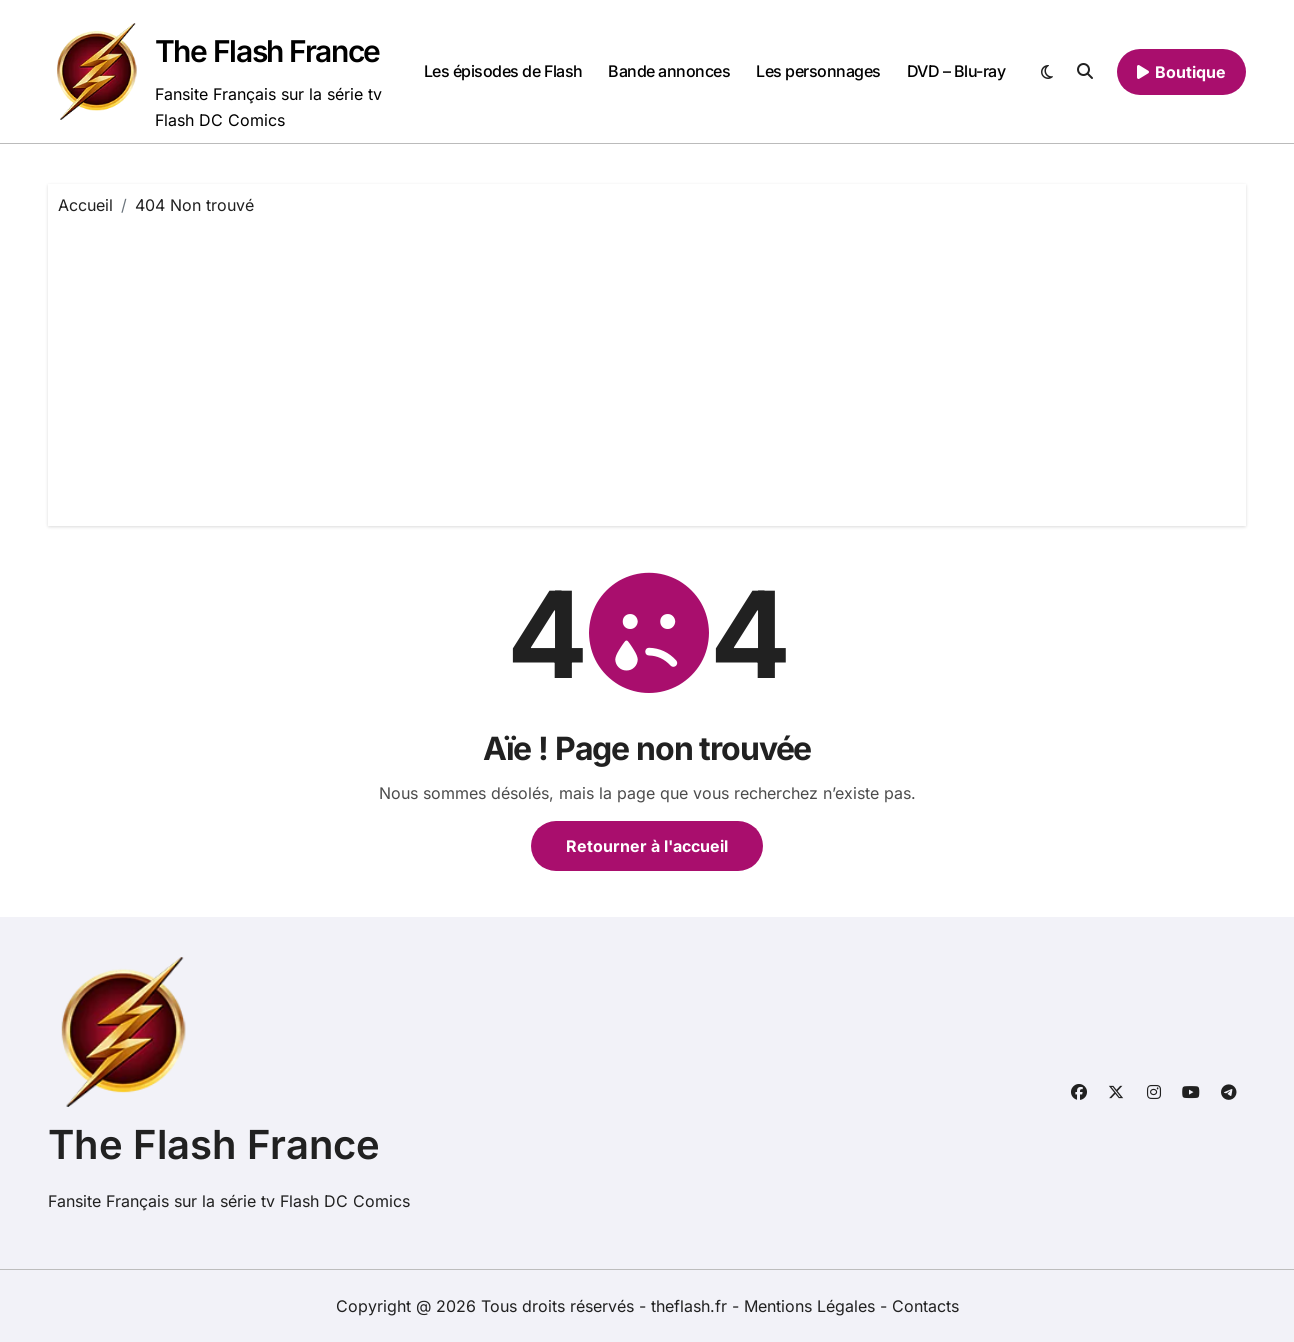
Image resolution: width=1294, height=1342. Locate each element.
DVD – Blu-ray (956, 71)
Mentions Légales (812, 1306)
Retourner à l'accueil (647, 846)
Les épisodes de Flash (503, 71)
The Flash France (267, 51)
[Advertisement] (650, 366)
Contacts (925, 1306)
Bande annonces (669, 71)
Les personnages (818, 71)
